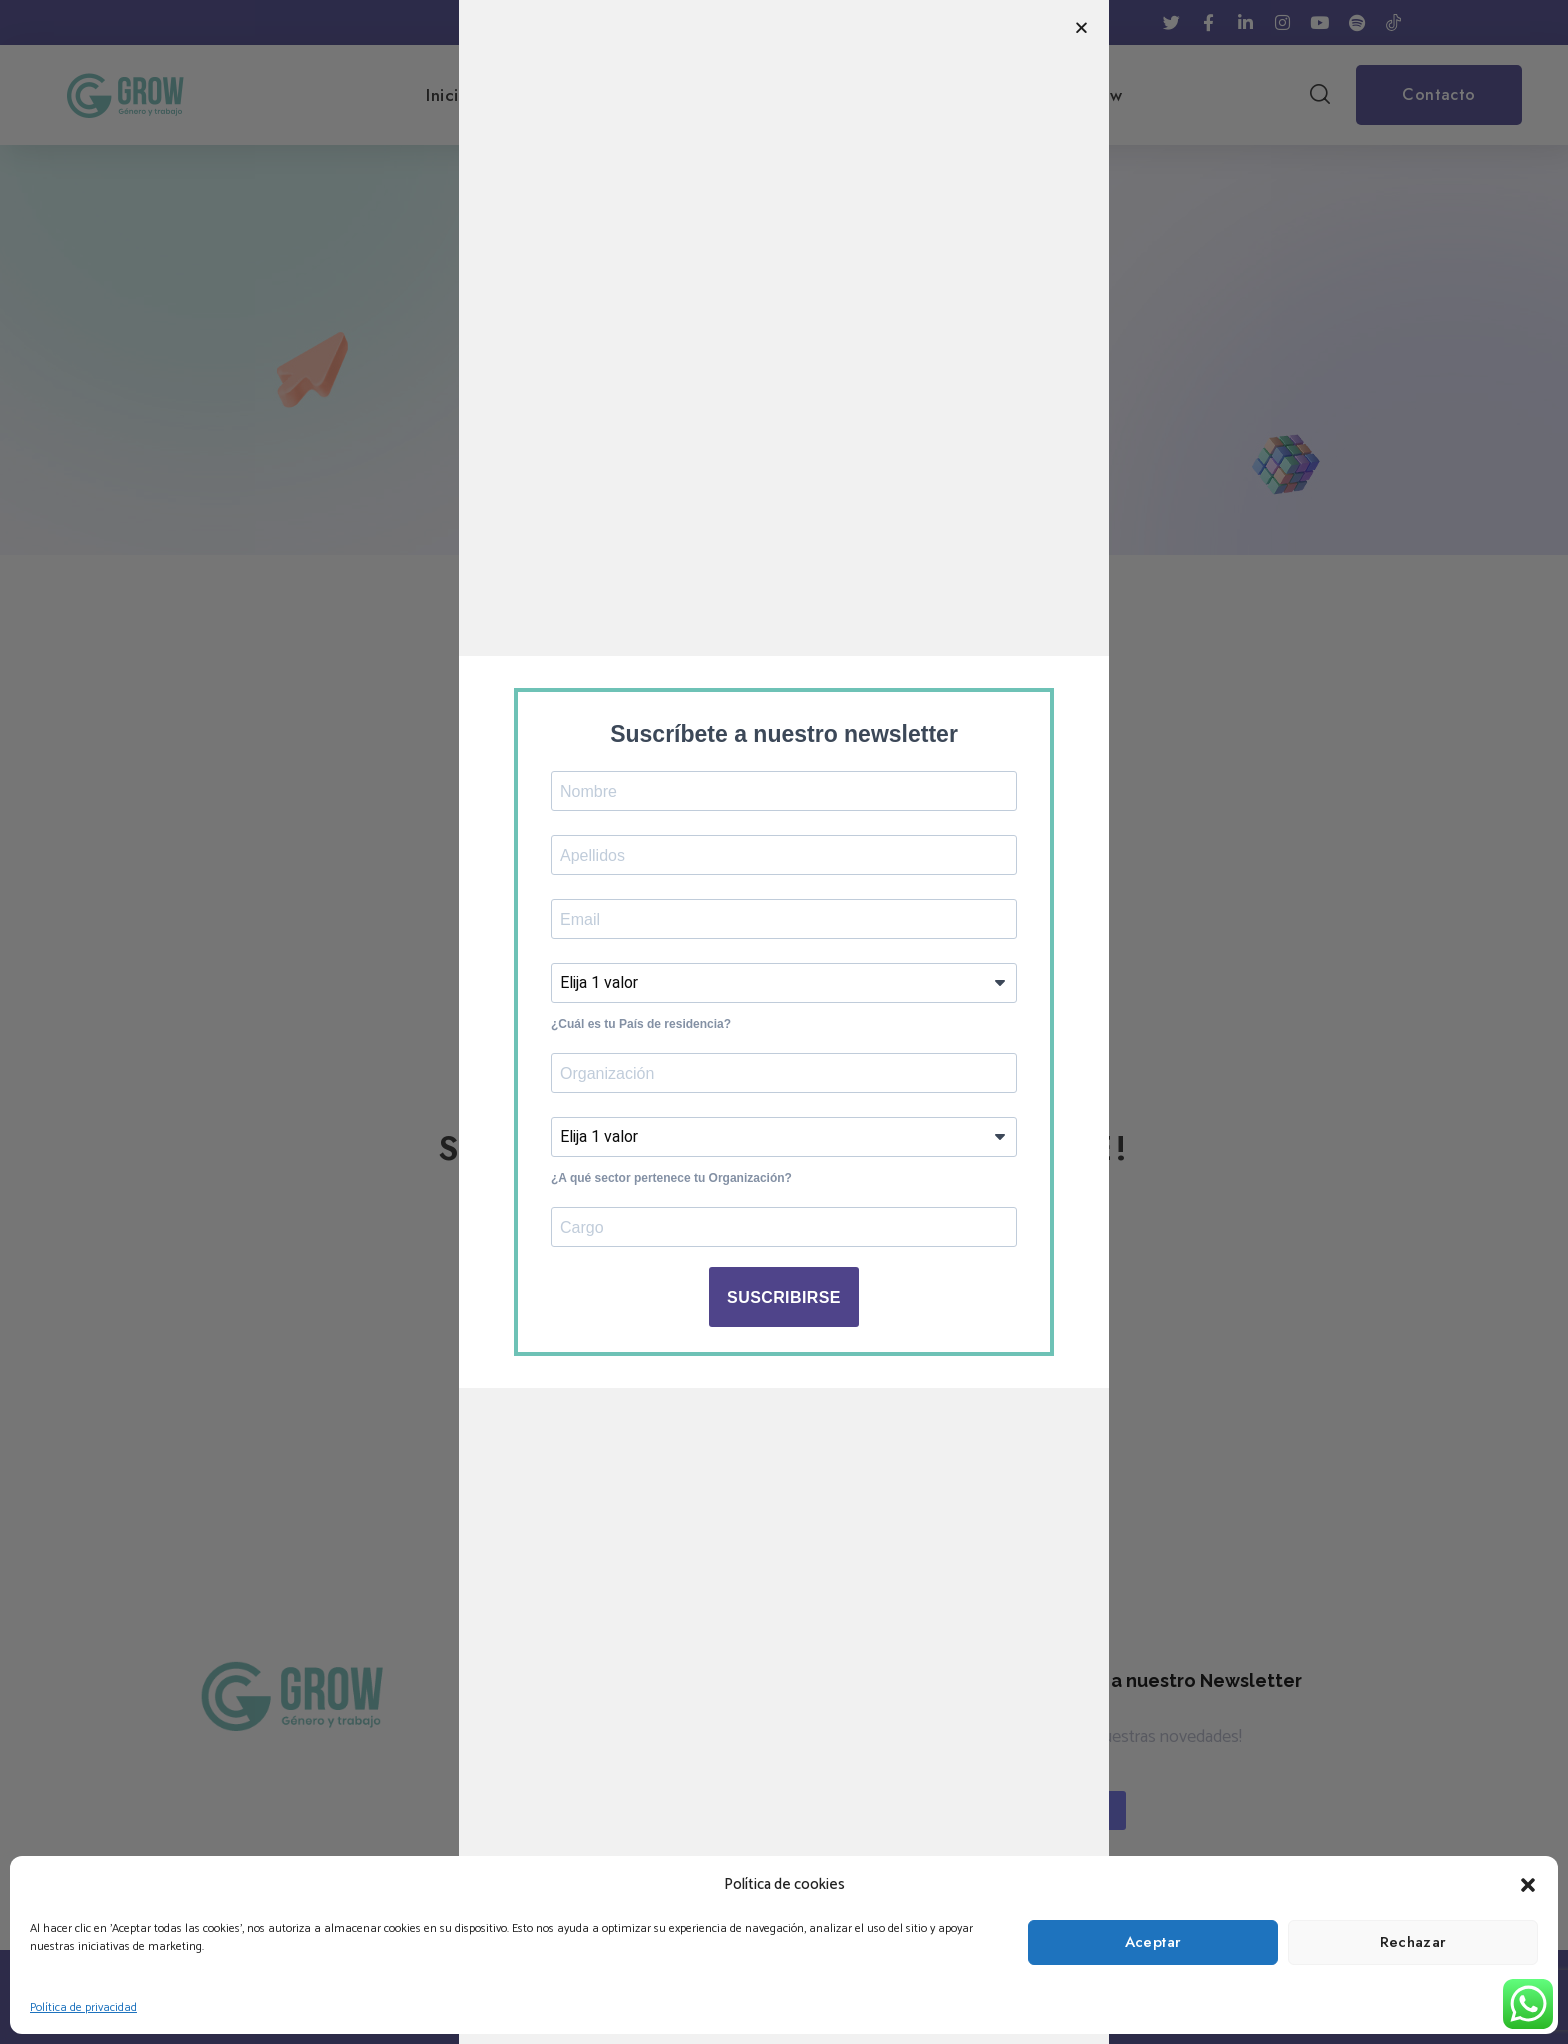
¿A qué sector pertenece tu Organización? (671, 1178)
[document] (784, 1022)
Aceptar (1153, 1942)
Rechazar (1413, 1942)
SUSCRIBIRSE (784, 1297)
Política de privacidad (83, 2007)
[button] (1528, 1885)
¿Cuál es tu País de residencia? (641, 1024)
